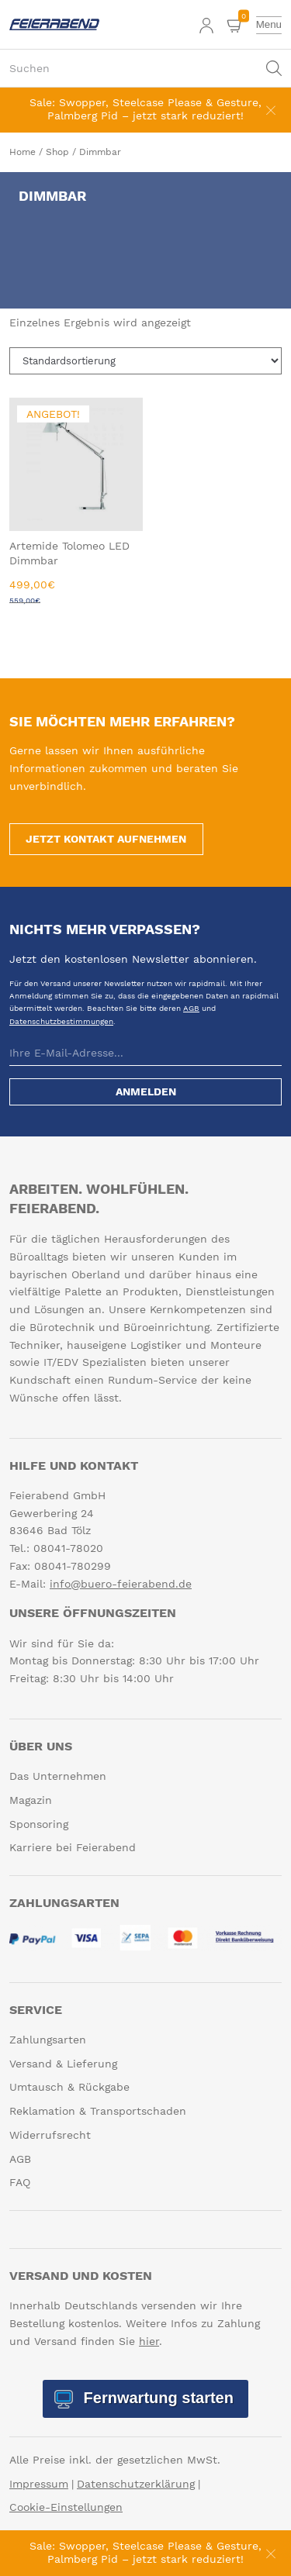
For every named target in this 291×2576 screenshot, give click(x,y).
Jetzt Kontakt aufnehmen (106, 839)
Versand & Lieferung (63, 2063)
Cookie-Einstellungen (66, 2508)
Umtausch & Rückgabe (69, 2087)
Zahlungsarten (47, 2039)
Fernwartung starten (156, 2397)
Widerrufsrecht (50, 2135)
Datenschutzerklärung (136, 2484)
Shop (57, 152)
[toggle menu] (269, 24)
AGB (191, 1008)
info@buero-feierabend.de (121, 1584)
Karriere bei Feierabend (72, 1848)
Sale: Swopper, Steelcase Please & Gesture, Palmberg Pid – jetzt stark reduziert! (145, 109)
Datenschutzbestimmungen (61, 1021)
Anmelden (146, 1092)
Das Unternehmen (57, 1776)
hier (149, 2341)
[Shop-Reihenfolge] (145, 360)
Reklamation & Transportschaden (97, 2111)
